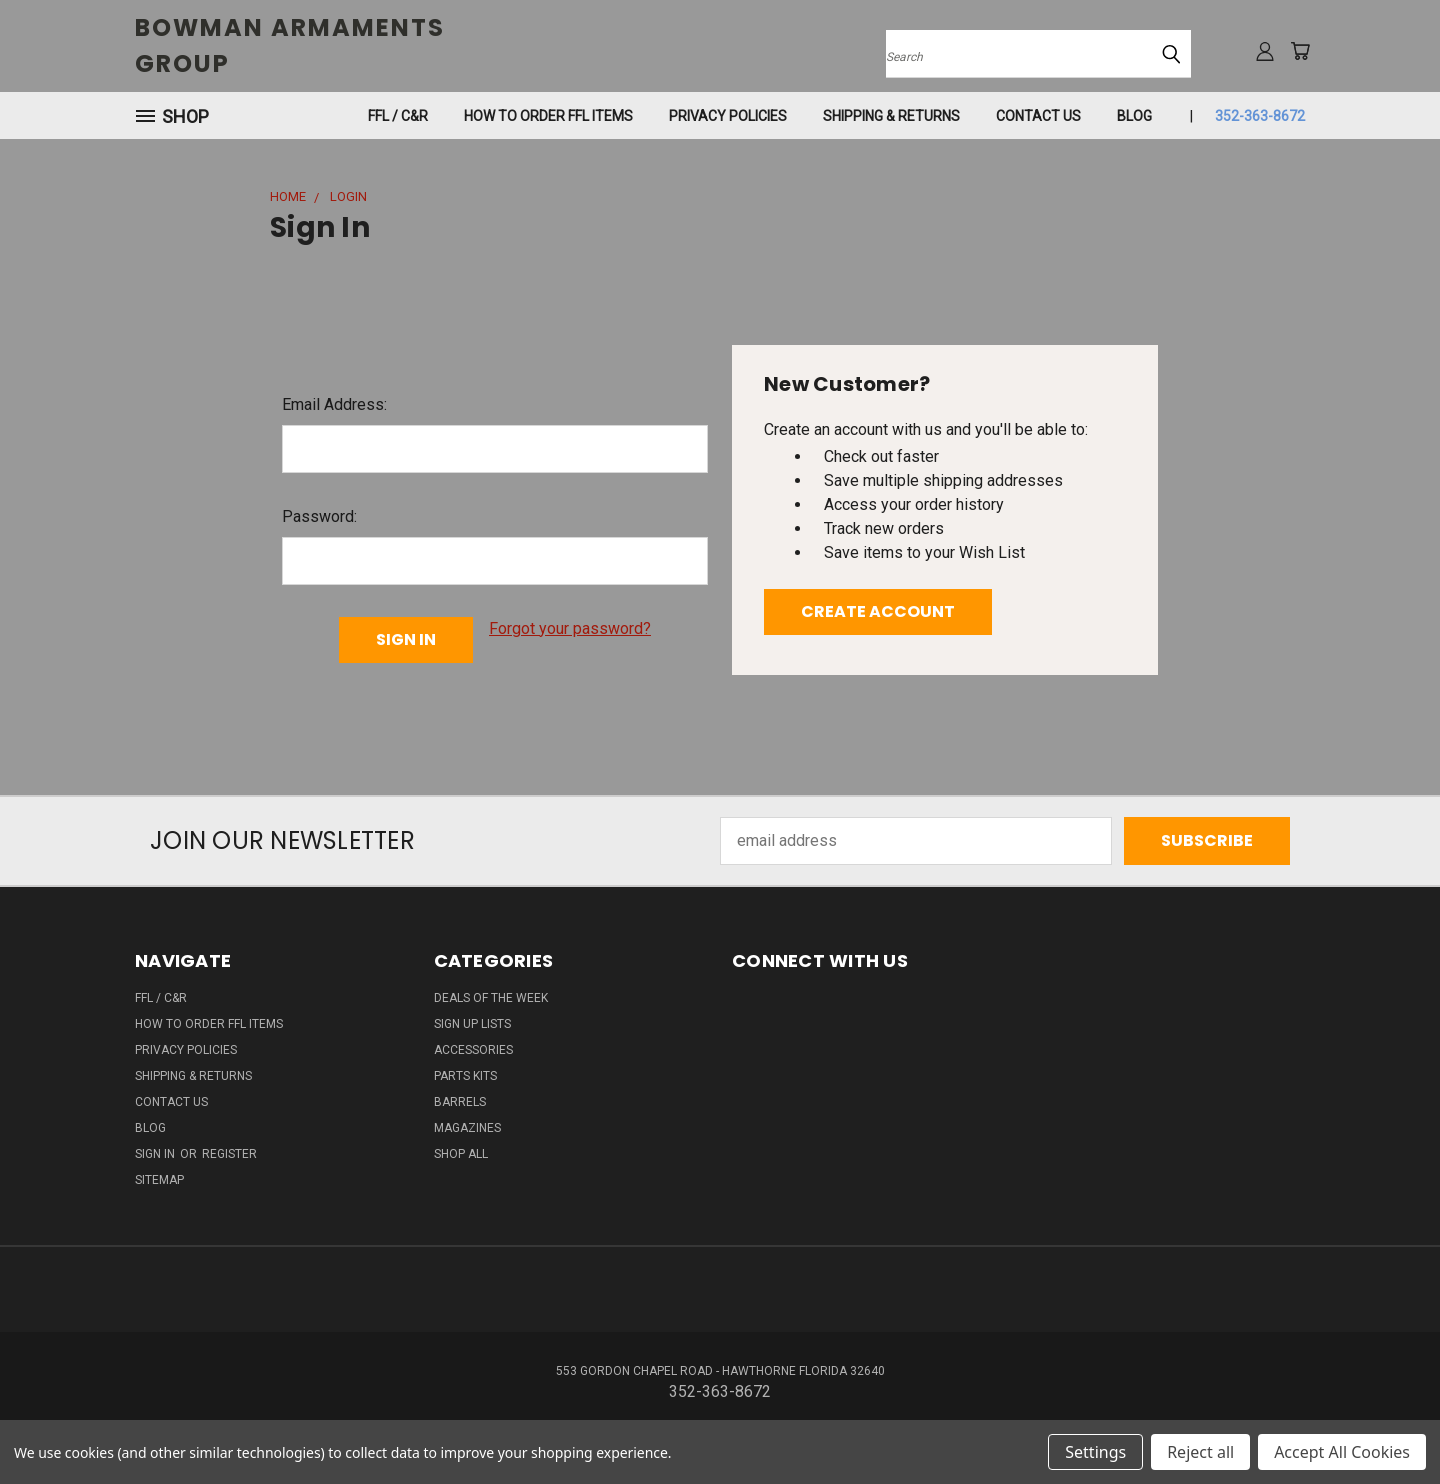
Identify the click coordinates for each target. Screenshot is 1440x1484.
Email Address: (334, 404)
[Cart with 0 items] (1300, 51)
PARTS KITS (465, 1076)
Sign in (156, 1154)
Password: (319, 516)
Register (229, 1154)
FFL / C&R (398, 116)
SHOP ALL (461, 1154)
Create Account (878, 611)
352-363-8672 (1260, 116)
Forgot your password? (570, 628)
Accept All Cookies (1342, 1452)
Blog (1134, 116)
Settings (1095, 1452)
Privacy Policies (728, 116)
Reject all (1200, 1452)
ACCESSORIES (473, 1050)
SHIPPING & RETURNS (891, 116)
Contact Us (1038, 116)
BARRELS (460, 1102)
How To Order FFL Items (548, 116)
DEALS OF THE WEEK (491, 998)
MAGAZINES (467, 1128)
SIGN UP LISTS (472, 1024)
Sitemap (159, 1180)
